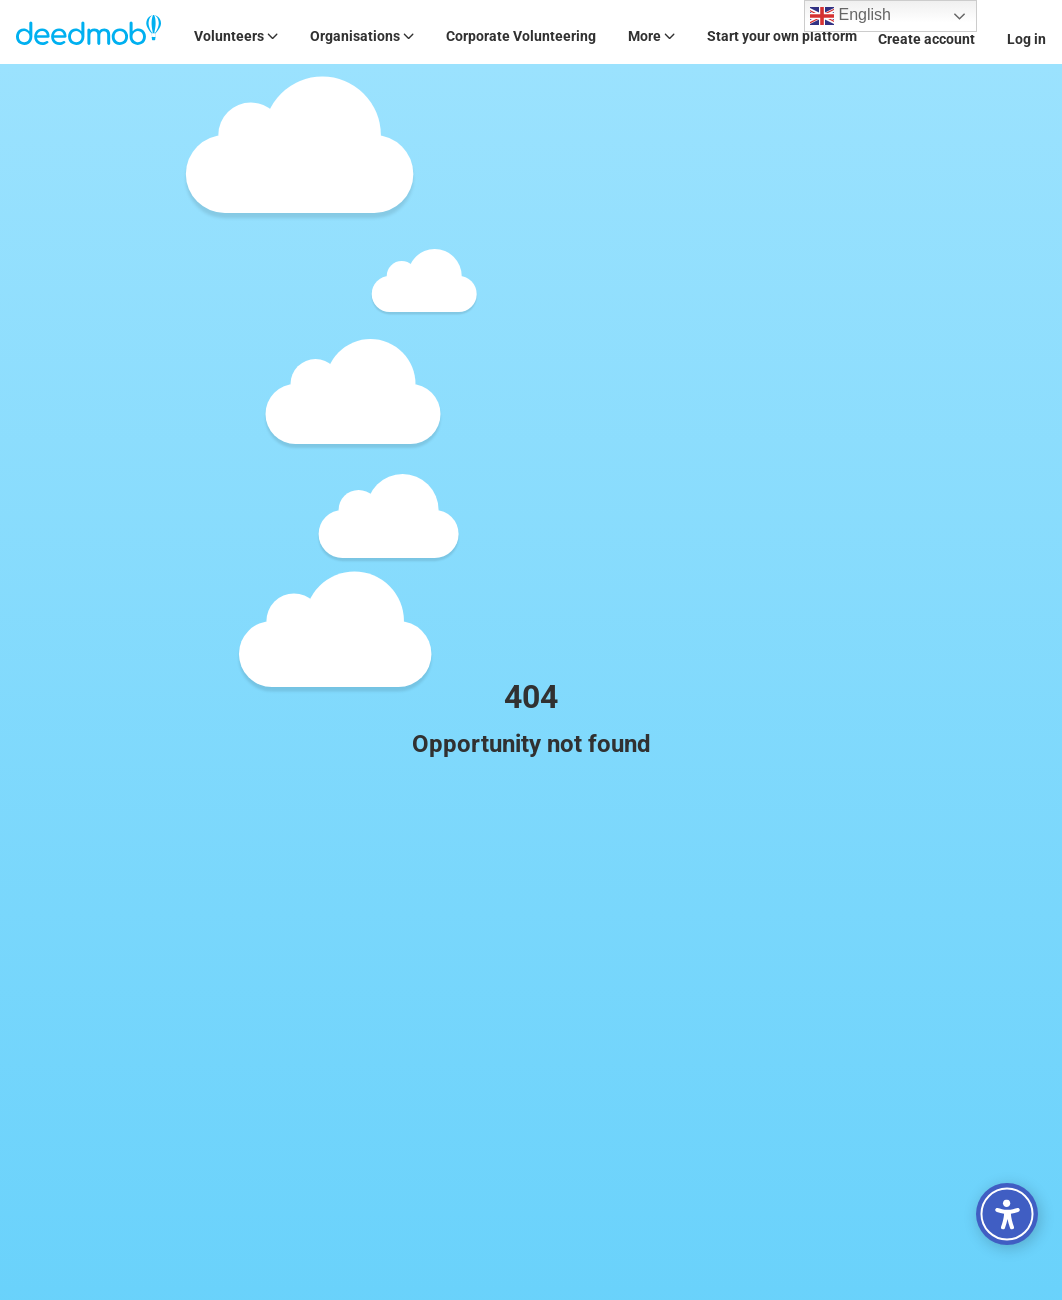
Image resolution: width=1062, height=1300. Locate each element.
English (850, 16)
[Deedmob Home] (89, 32)
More (651, 36)
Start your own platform (782, 36)
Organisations (362, 36)
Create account (926, 39)
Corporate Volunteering (521, 36)
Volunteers (236, 36)
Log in (1026, 39)
